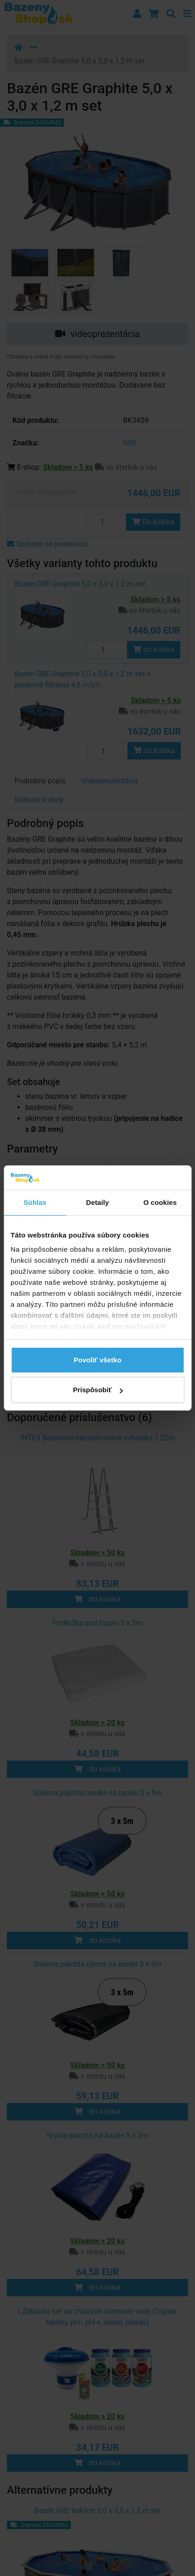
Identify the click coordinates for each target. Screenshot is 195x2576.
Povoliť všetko (98, 1360)
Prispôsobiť (98, 1390)
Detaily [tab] (97, 1202)
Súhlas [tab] (34, 1202)
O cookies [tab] (160, 1202)
